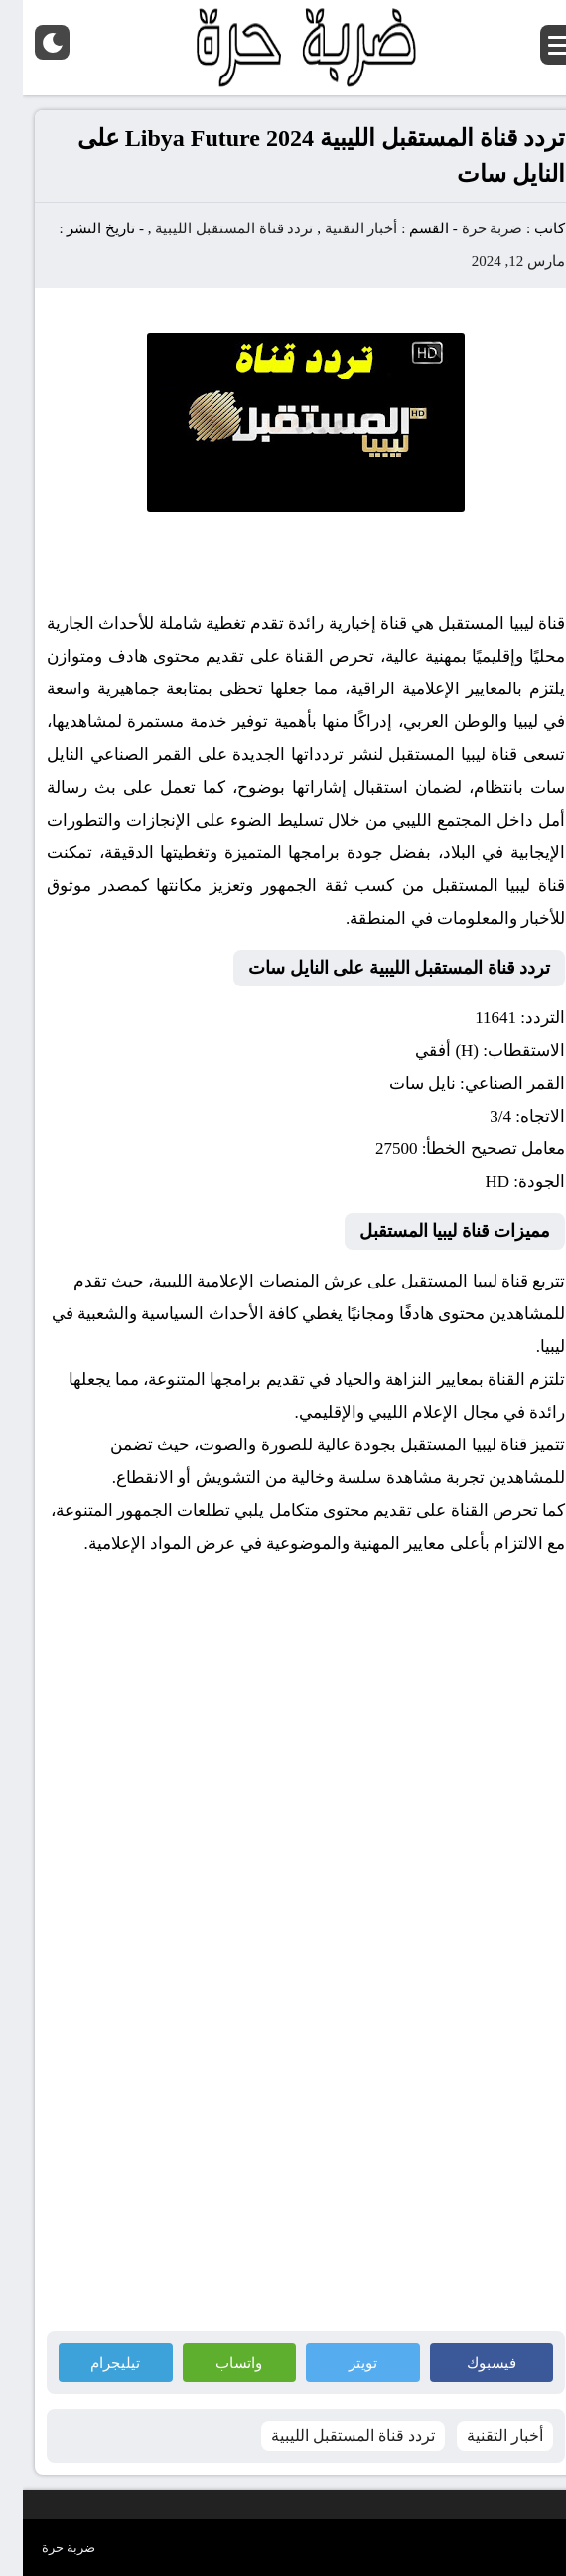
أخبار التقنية (338, 228)
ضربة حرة (467, 228)
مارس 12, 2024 (495, 261)
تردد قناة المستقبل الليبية (211, 228)
